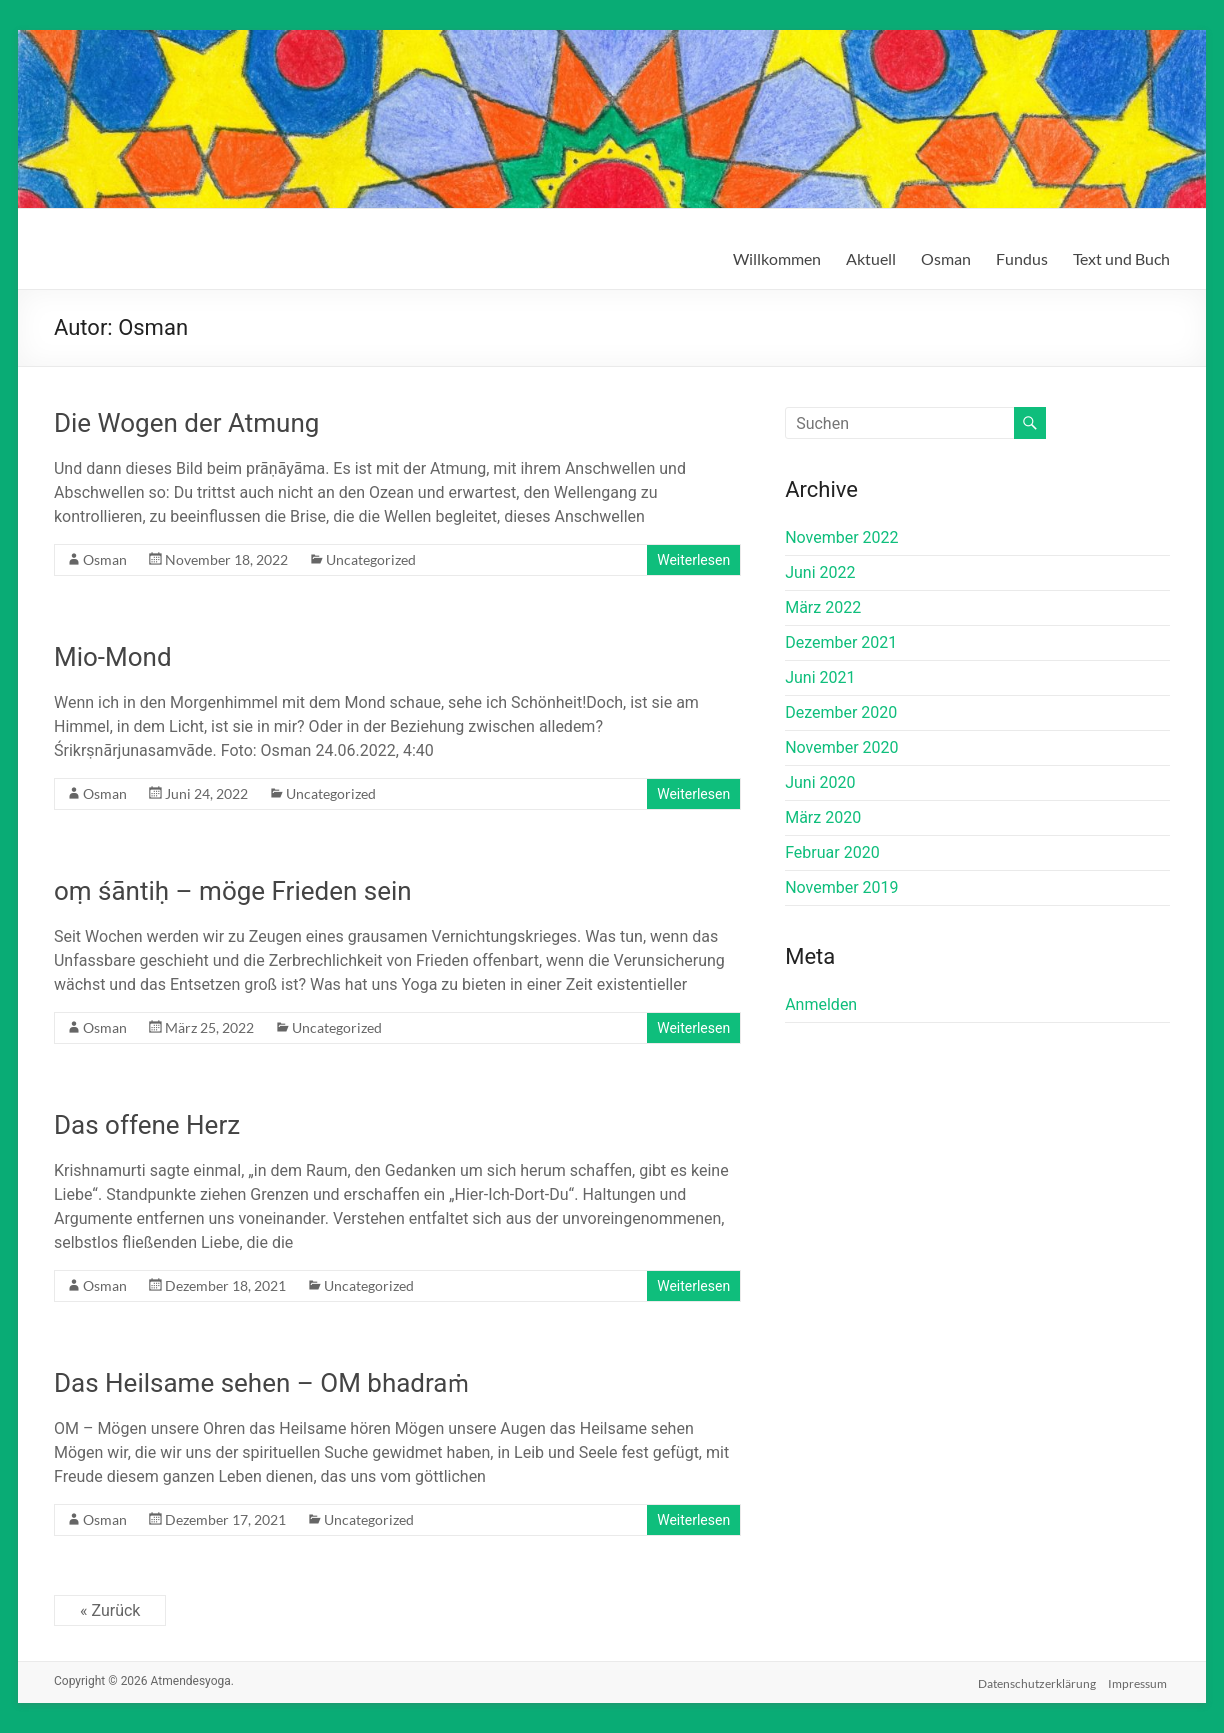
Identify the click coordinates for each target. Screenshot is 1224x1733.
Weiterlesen (693, 560)
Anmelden (821, 1004)
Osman (946, 258)
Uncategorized (371, 559)
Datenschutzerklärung (1036, 1680)
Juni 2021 (820, 677)
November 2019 (841, 887)
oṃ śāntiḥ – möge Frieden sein (233, 891)
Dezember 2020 (841, 712)
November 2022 (841, 537)
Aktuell (871, 258)
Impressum (1140, 1680)
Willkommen (777, 258)
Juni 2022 (820, 572)
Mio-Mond (113, 657)
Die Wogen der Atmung (186, 423)
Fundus (1022, 258)
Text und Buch (1121, 258)
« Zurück (110, 1610)
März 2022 (823, 607)
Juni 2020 (820, 782)
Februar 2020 (832, 852)
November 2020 (841, 747)
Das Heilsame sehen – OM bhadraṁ (261, 1383)
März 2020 (823, 817)
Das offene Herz (147, 1125)
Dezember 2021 (841, 642)
